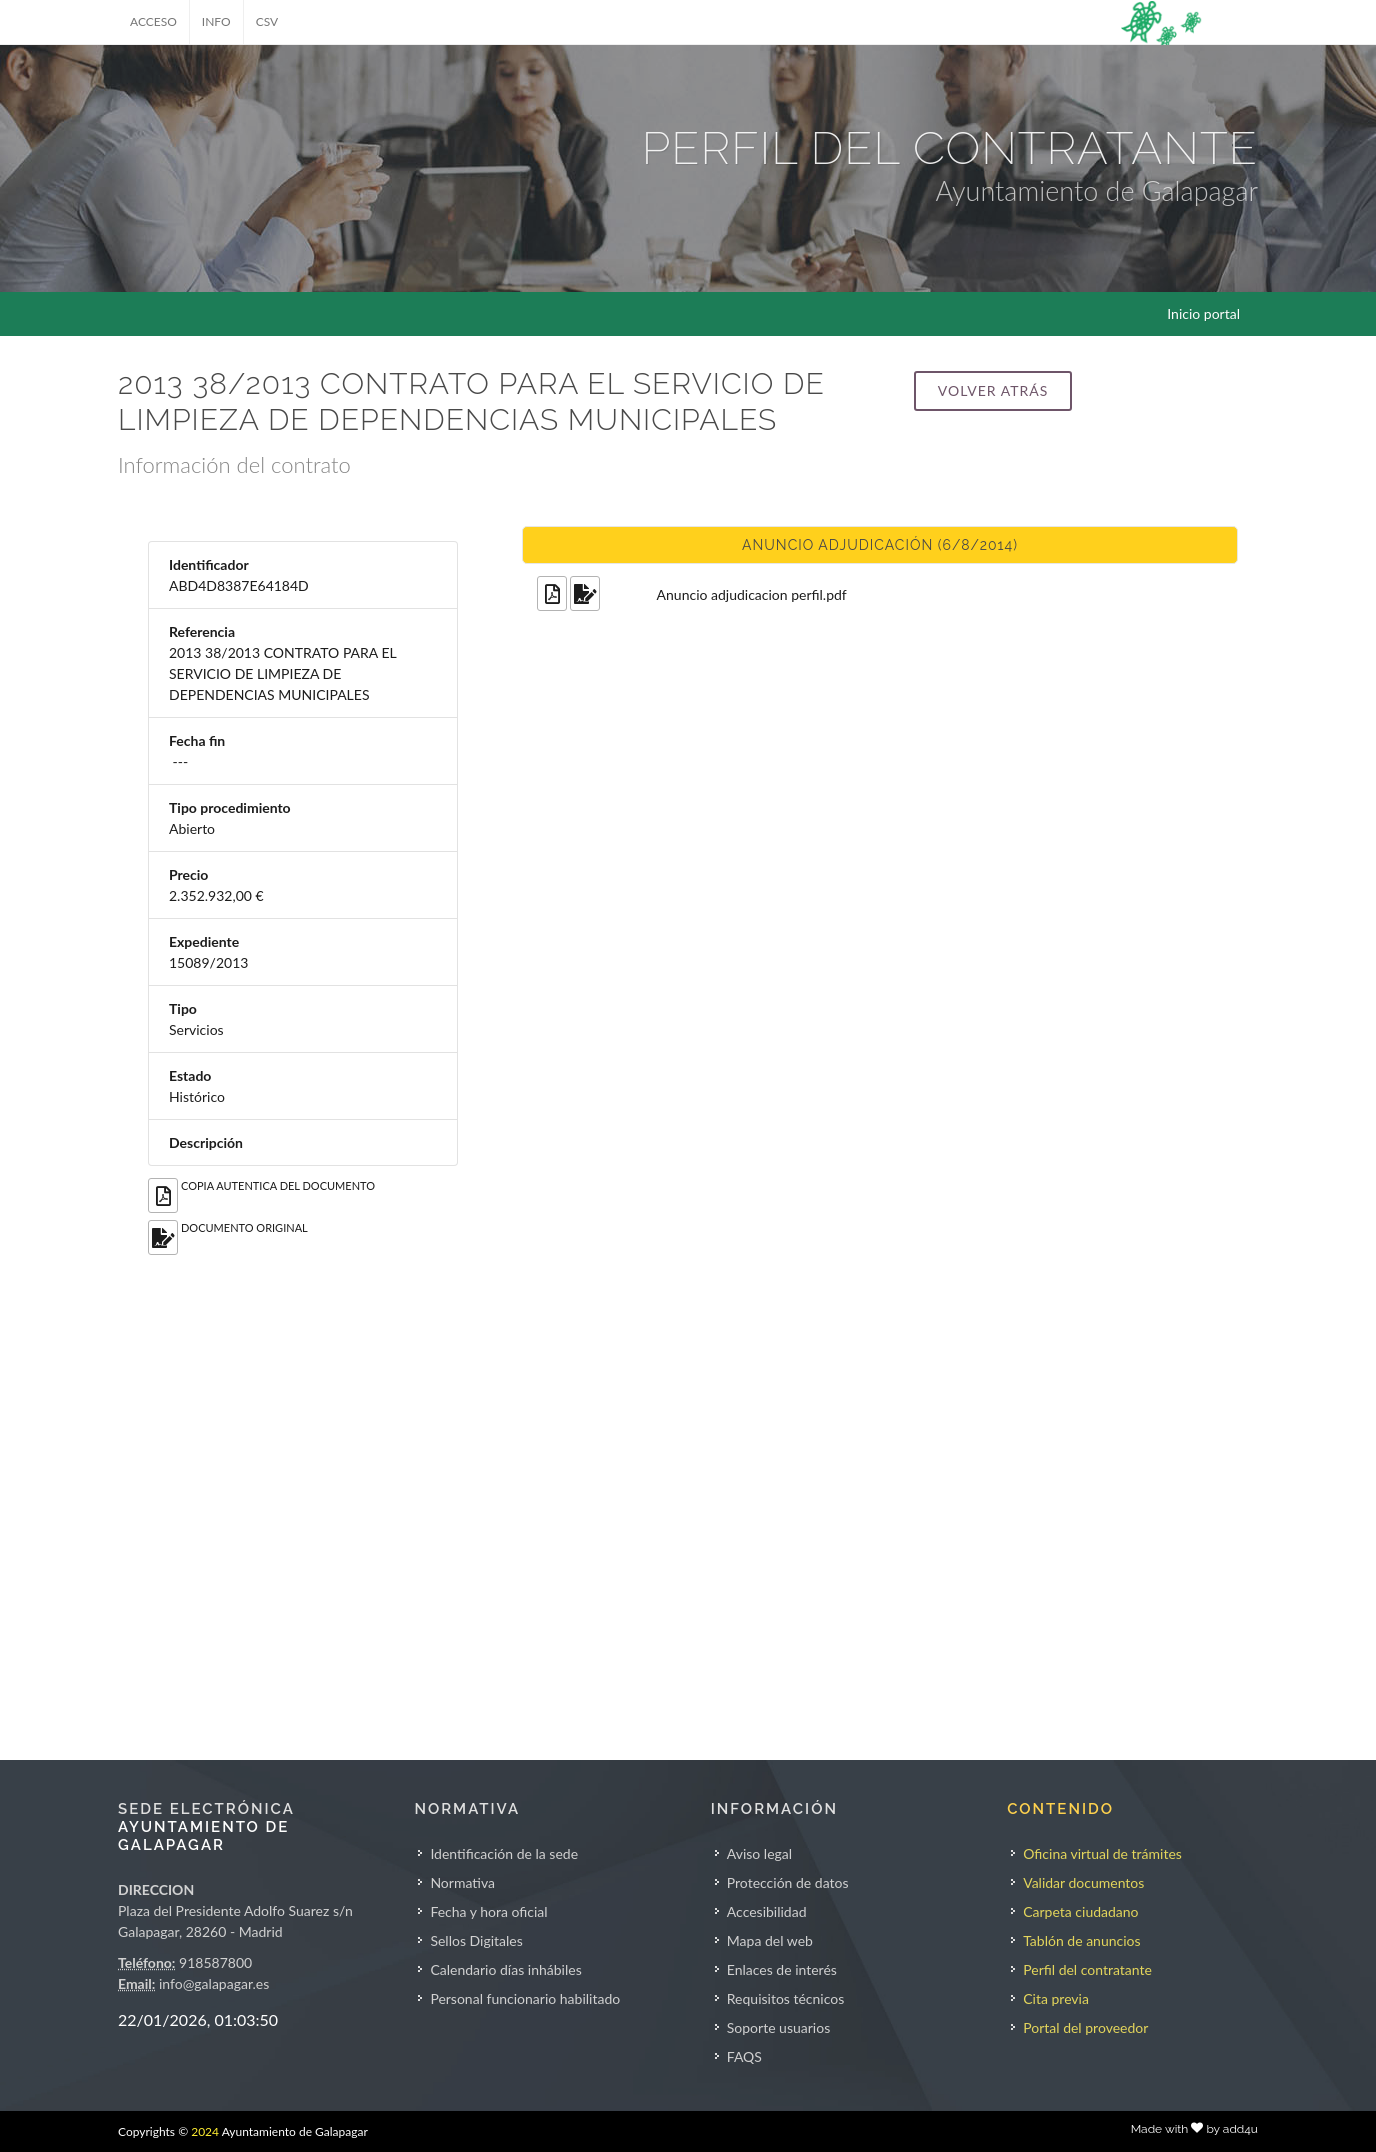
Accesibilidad (767, 1911)
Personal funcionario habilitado (525, 1998)
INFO (216, 21)
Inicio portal (1203, 313)
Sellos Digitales (476, 1940)
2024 (205, 2131)
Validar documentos (1083, 1882)
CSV (267, 21)
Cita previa (1056, 1998)
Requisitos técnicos (786, 1998)
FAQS (744, 2056)
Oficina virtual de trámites (1102, 1853)
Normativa (462, 1882)
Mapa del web (770, 1940)
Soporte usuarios (778, 2027)
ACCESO (153, 21)
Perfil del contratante (1087, 1969)
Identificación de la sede (504, 1853)
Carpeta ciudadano (1080, 1911)
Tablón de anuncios (1081, 1940)
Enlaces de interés (782, 1969)
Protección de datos (788, 1882)
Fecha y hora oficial (488, 1911)
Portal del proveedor (1085, 2027)
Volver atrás (993, 390)
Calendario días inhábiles (505, 1969)
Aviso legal (759, 1853)
